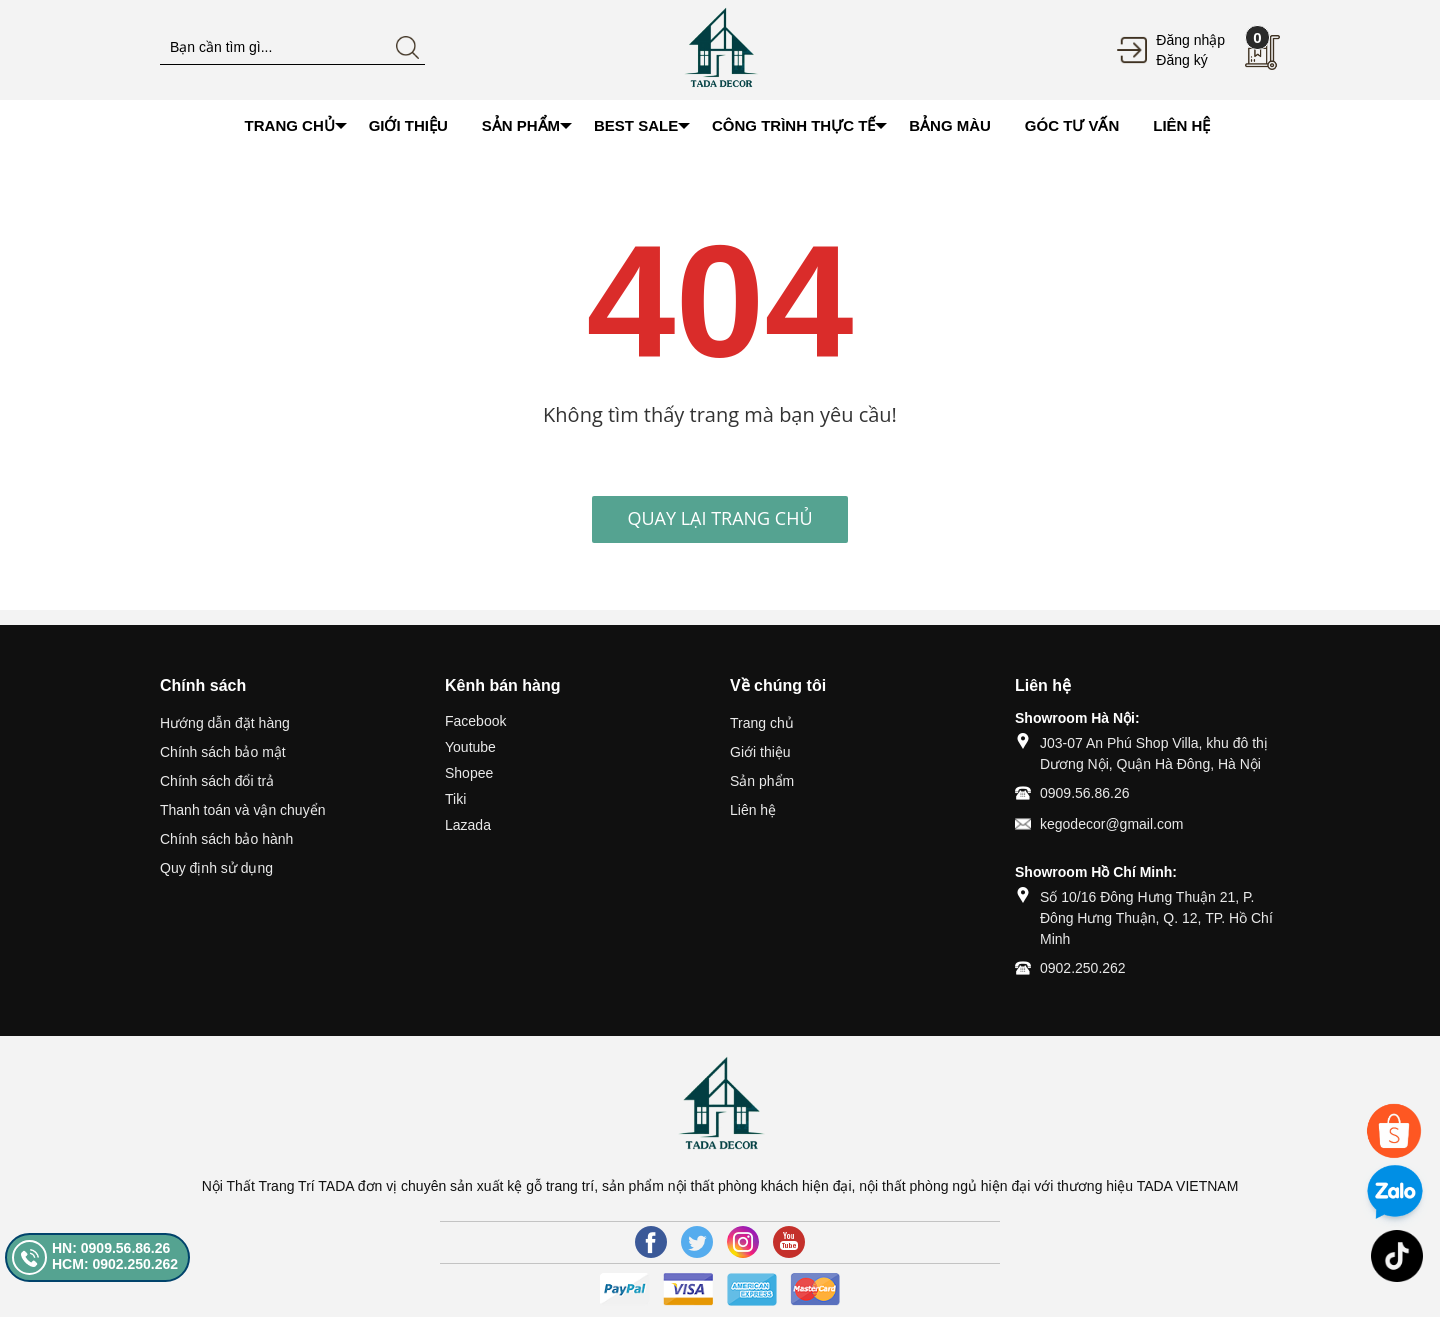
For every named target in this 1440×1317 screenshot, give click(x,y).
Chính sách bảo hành (226, 839)
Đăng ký (1181, 60)
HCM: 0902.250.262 (115, 1264)
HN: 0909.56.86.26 (111, 1248)
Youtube (470, 747)
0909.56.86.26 (1085, 793)
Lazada (468, 825)
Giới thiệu (760, 752)
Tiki (455, 799)
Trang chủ (762, 723)
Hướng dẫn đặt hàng (225, 723)
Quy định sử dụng (216, 868)
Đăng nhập (1190, 40)
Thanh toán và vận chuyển (242, 810)
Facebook (475, 721)
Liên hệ (753, 810)
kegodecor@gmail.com (1111, 824)
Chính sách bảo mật (223, 752)
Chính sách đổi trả (217, 781)
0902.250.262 (1083, 968)
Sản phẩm (762, 781)
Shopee (469, 773)
